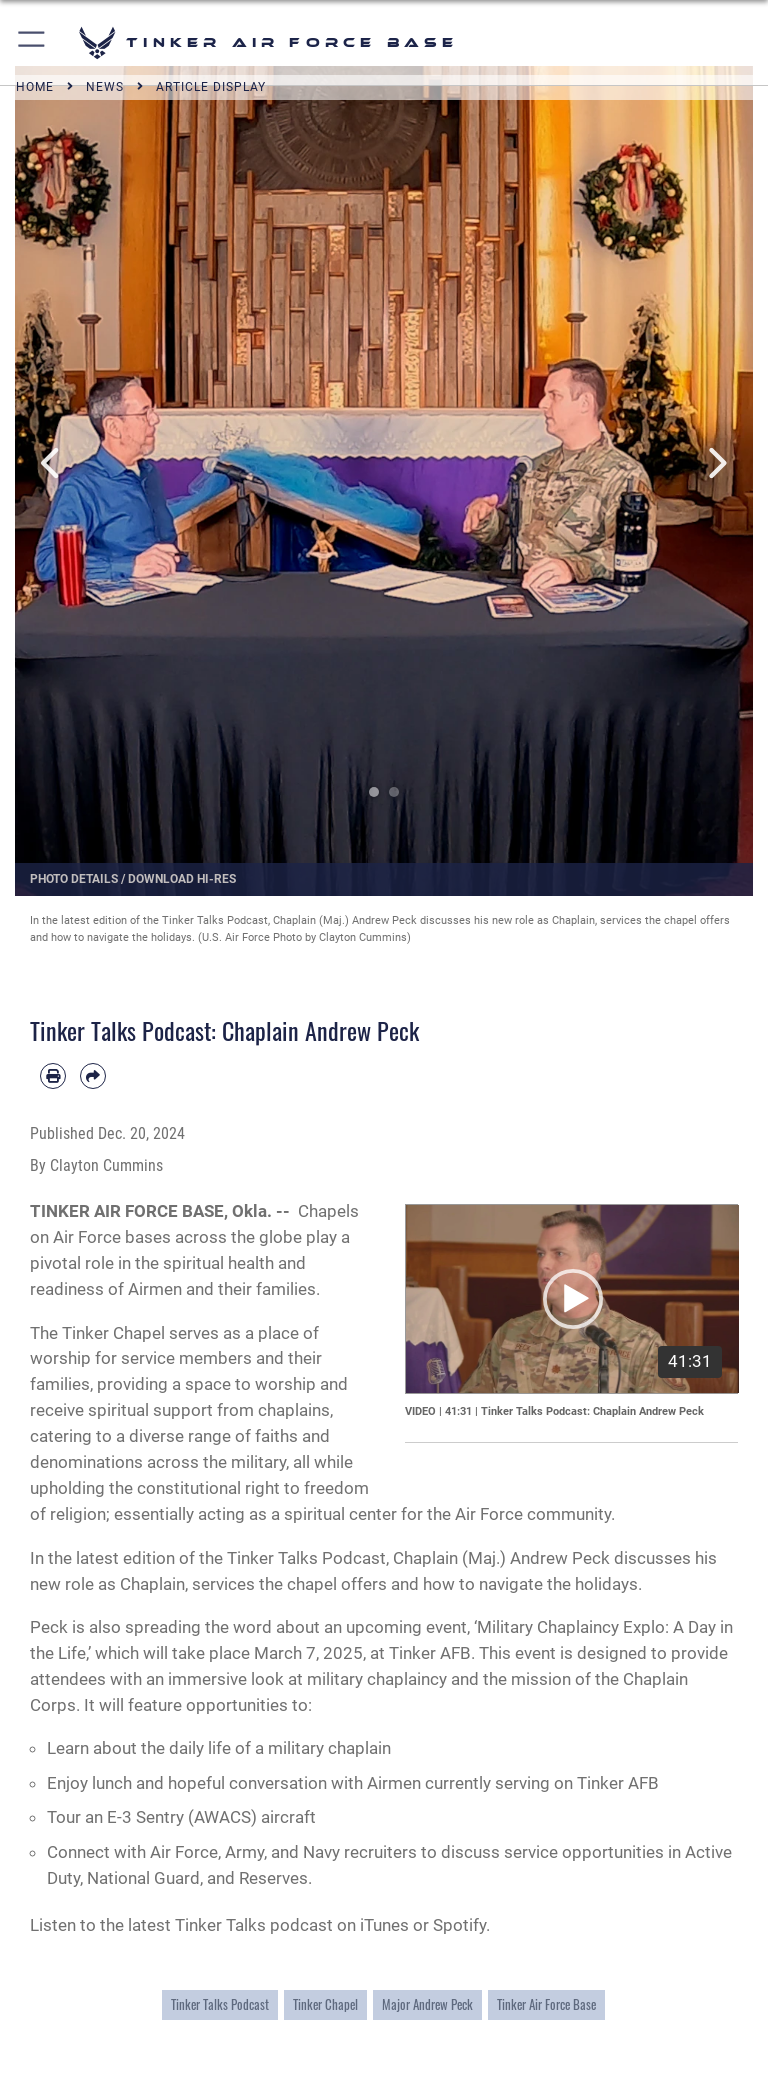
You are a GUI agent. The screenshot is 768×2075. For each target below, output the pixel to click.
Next (716, 463)
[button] (32, 42)
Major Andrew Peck (427, 2004)
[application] (572, 1298)
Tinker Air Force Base (546, 2004)
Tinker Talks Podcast (220, 2004)
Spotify (459, 1925)
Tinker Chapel (325, 2004)
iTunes (384, 1925)
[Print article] (53, 1076)
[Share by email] (93, 1076)
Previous (52, 463)
